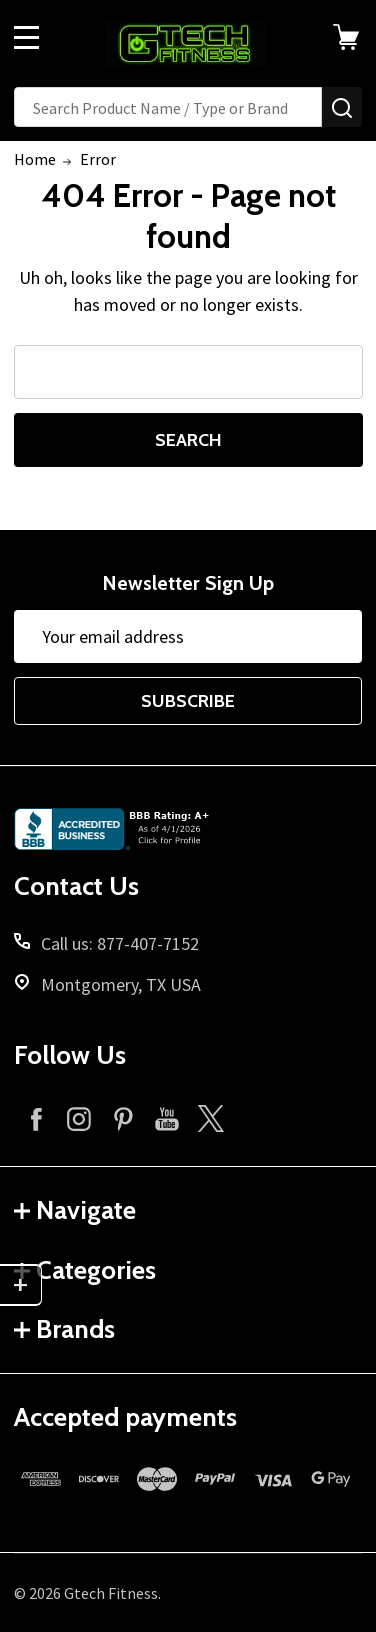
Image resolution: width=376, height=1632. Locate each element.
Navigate (75, 1210)
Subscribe (188, 701)
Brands (64, 1329)
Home (35, 159)
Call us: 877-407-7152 (120, 943)
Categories (85, 1270)
